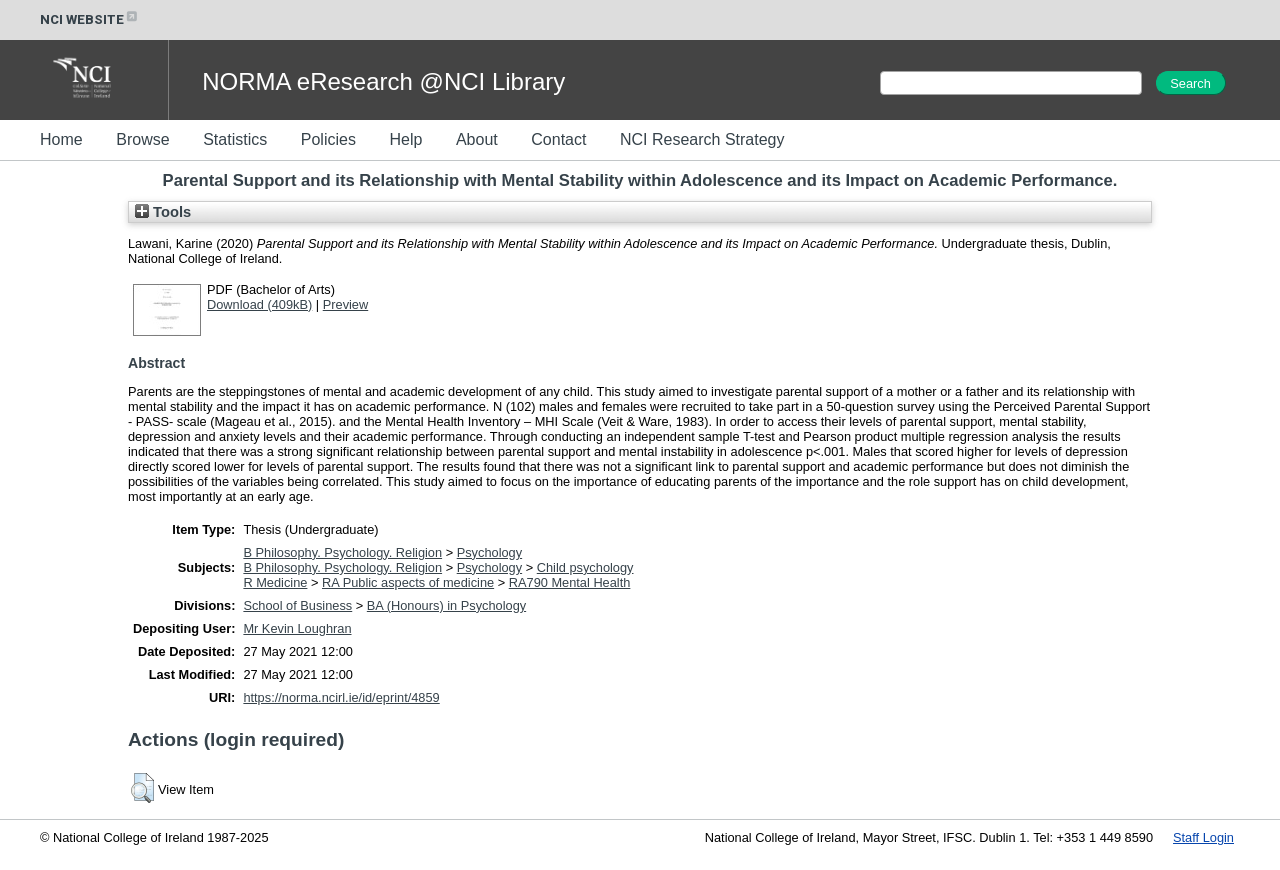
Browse (142, 139)
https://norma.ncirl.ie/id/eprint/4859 (341, 697)
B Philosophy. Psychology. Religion (342, 552)
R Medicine (275, 582)
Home (61, 139)
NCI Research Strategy (702, 139)
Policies (328, 139)
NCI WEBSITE (90, 19)
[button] (142, 788)
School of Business (297, 605)
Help (405, 139)
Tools (163, 212)
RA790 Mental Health (570, 582)
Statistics (235, 139)
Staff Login (1203, 837)
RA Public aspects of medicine (408, 582)
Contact (558, 139)
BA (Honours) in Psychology (446, 605)
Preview (346, 304)
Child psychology (585, 567)
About (477, 139)
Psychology (489, 552)
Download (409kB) (259, 304)
